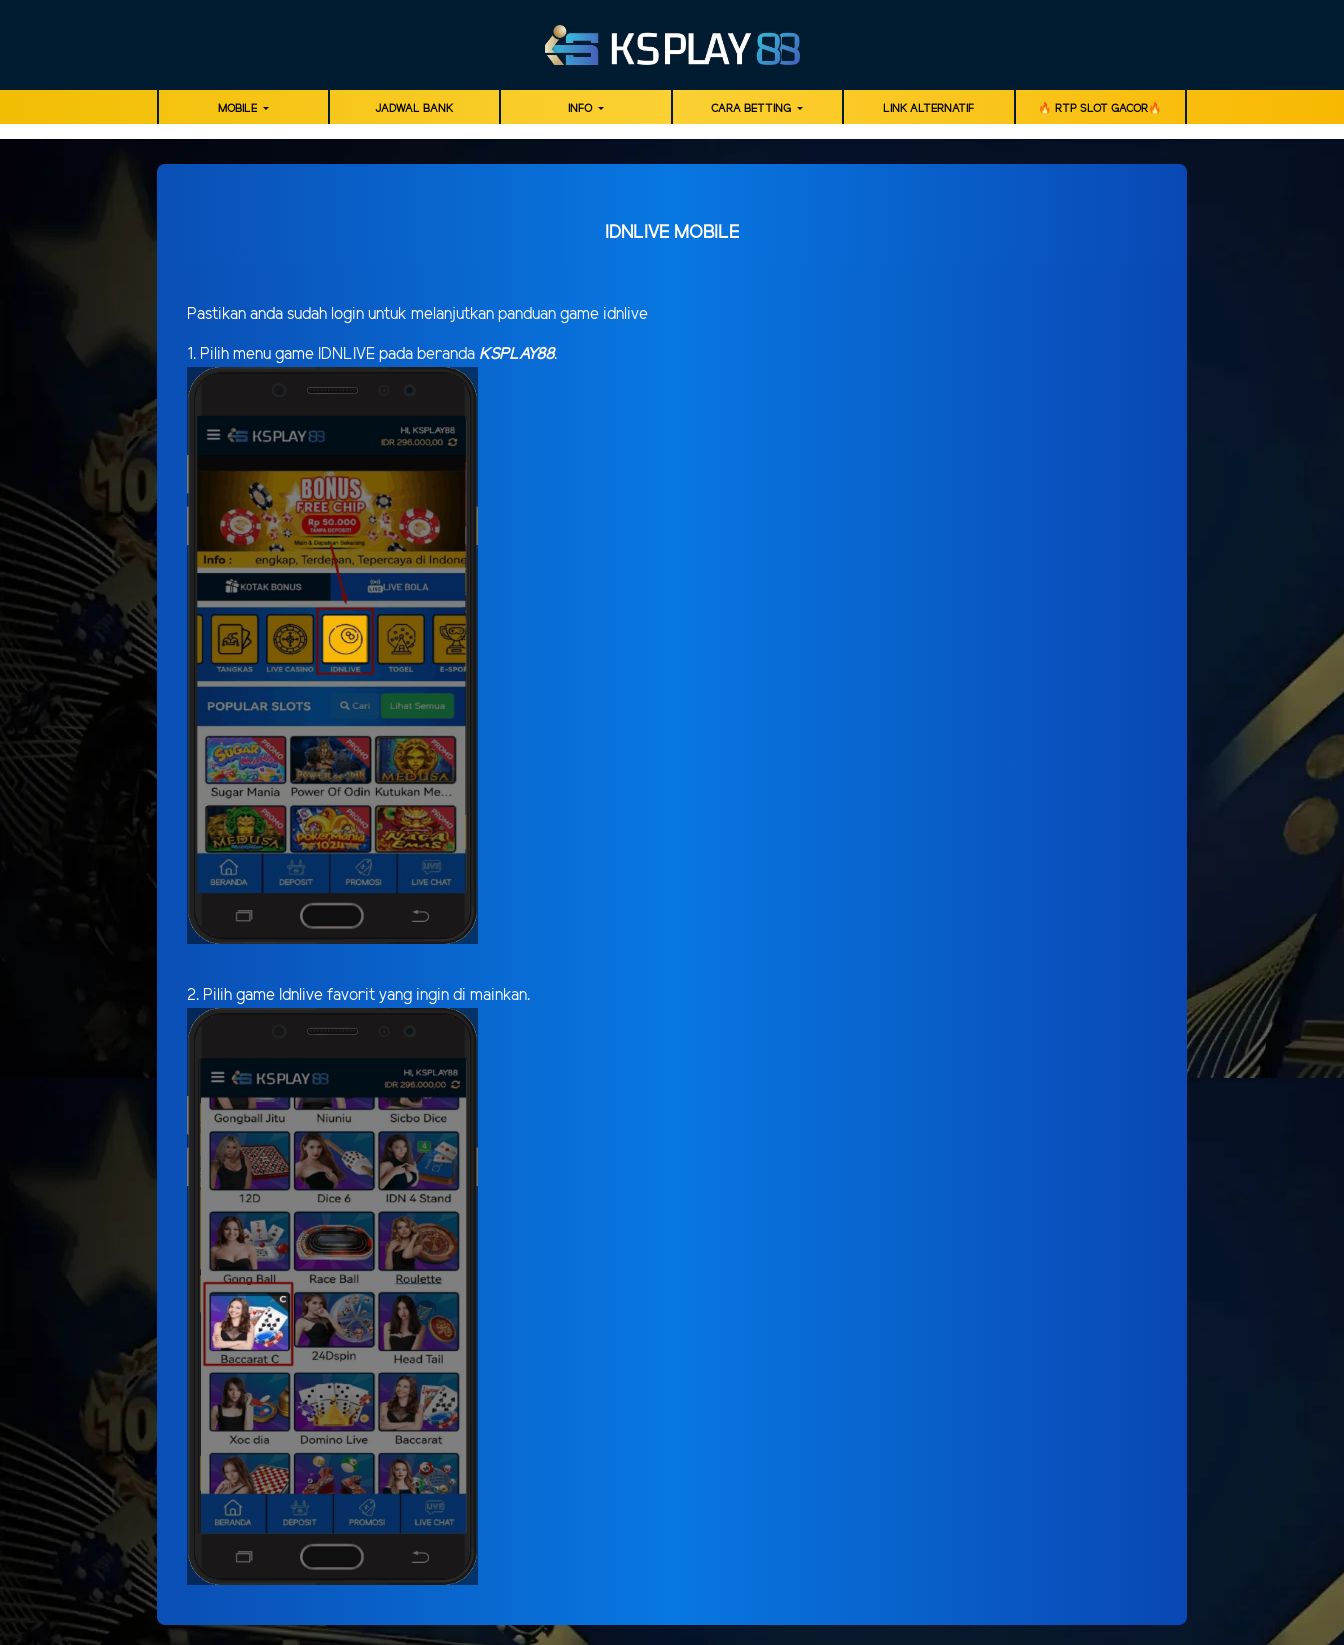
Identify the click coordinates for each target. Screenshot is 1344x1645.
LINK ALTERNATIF (928, 109)
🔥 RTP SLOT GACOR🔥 (1100, 109)
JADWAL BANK (414, 109)
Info (581, 109)
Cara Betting (752, 109)
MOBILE (239, 109)
